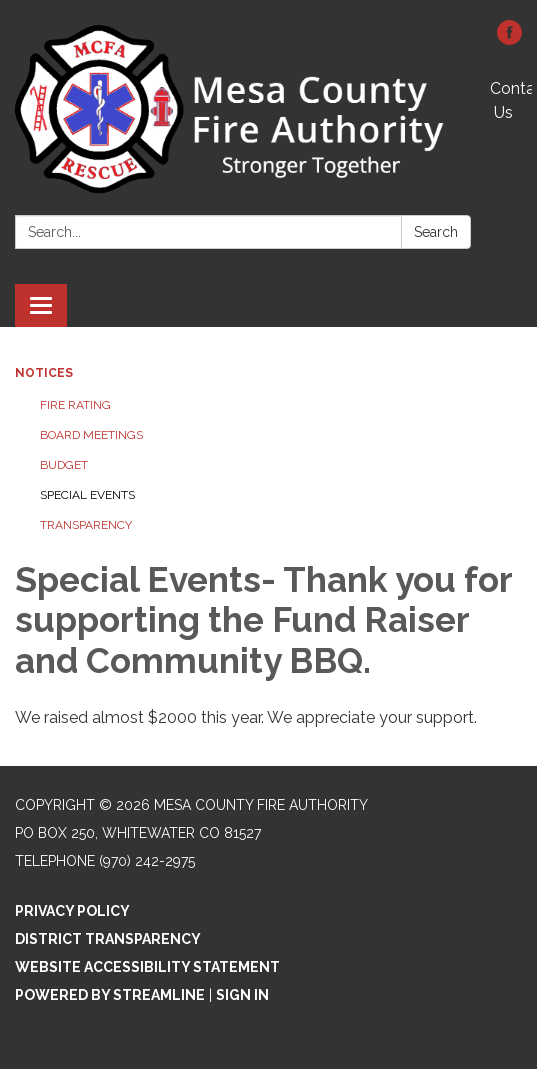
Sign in (242, 995)
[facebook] (509, 39)
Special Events (87, 495)
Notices (44, 373)
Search (436, 232)
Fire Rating (75, 405)
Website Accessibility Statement (147, 967)
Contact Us (511, 100)
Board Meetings (91, 435)
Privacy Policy (72, 911)
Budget (64, 465)
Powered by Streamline (110, 995)
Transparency (86, 525)
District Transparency (108, 939)
